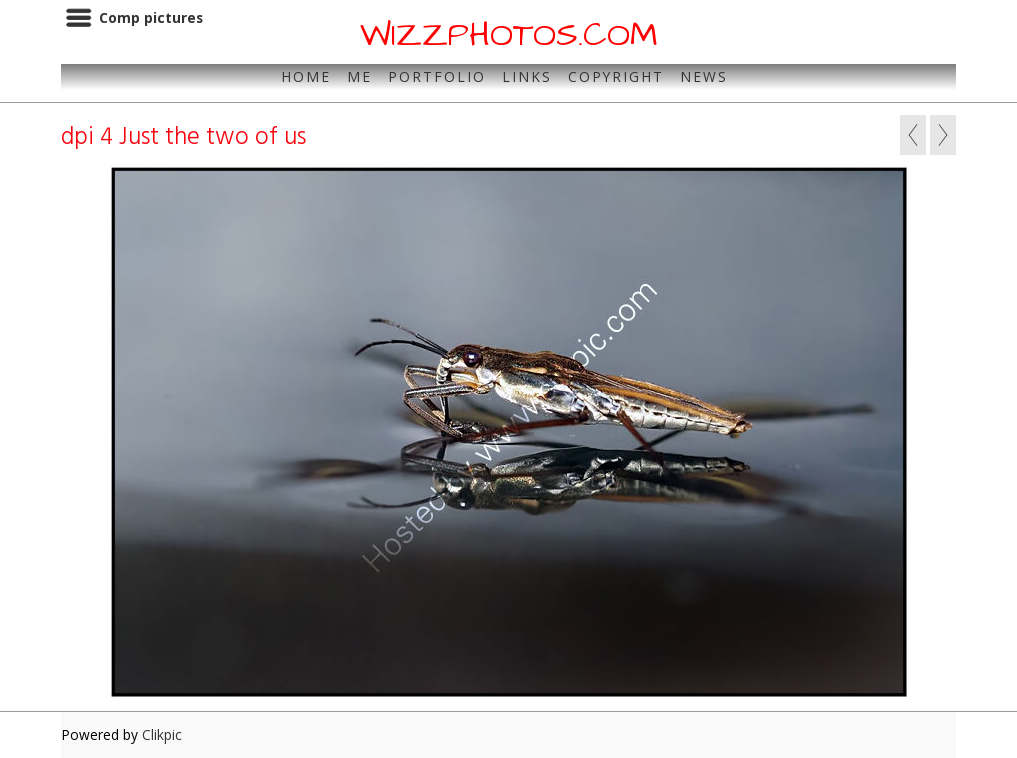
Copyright (616, 76)
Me (359, 76)
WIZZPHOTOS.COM (509, 35)
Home (306, 76)
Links (527, 76)
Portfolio (437, 76)
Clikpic (162, 734)
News (704, 76)
